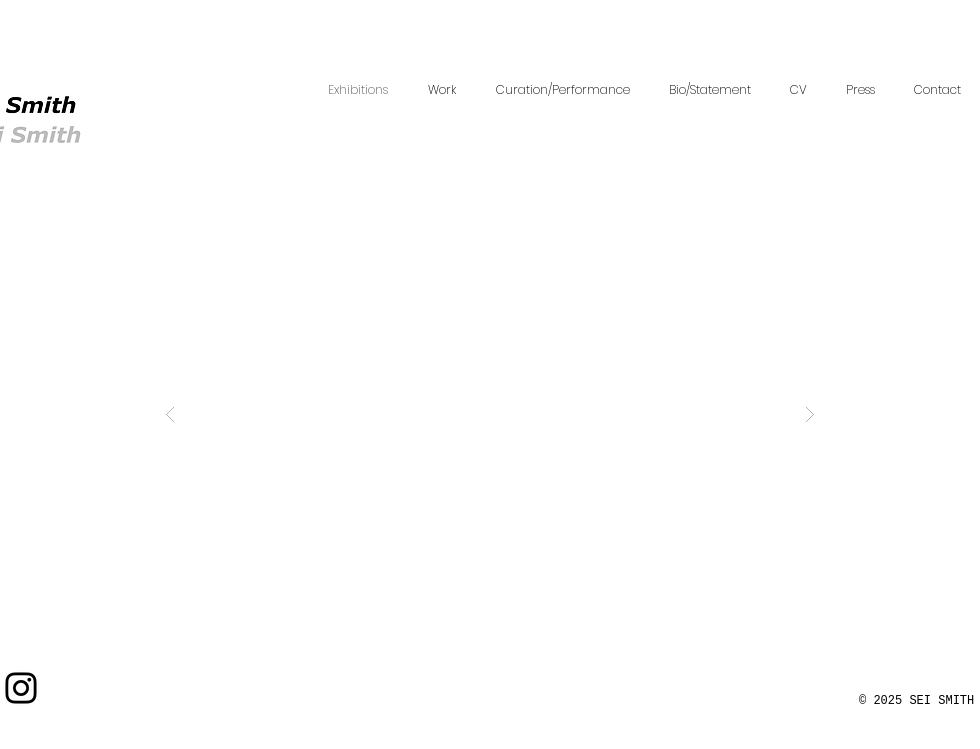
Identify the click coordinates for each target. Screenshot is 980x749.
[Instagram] (21, 688)
